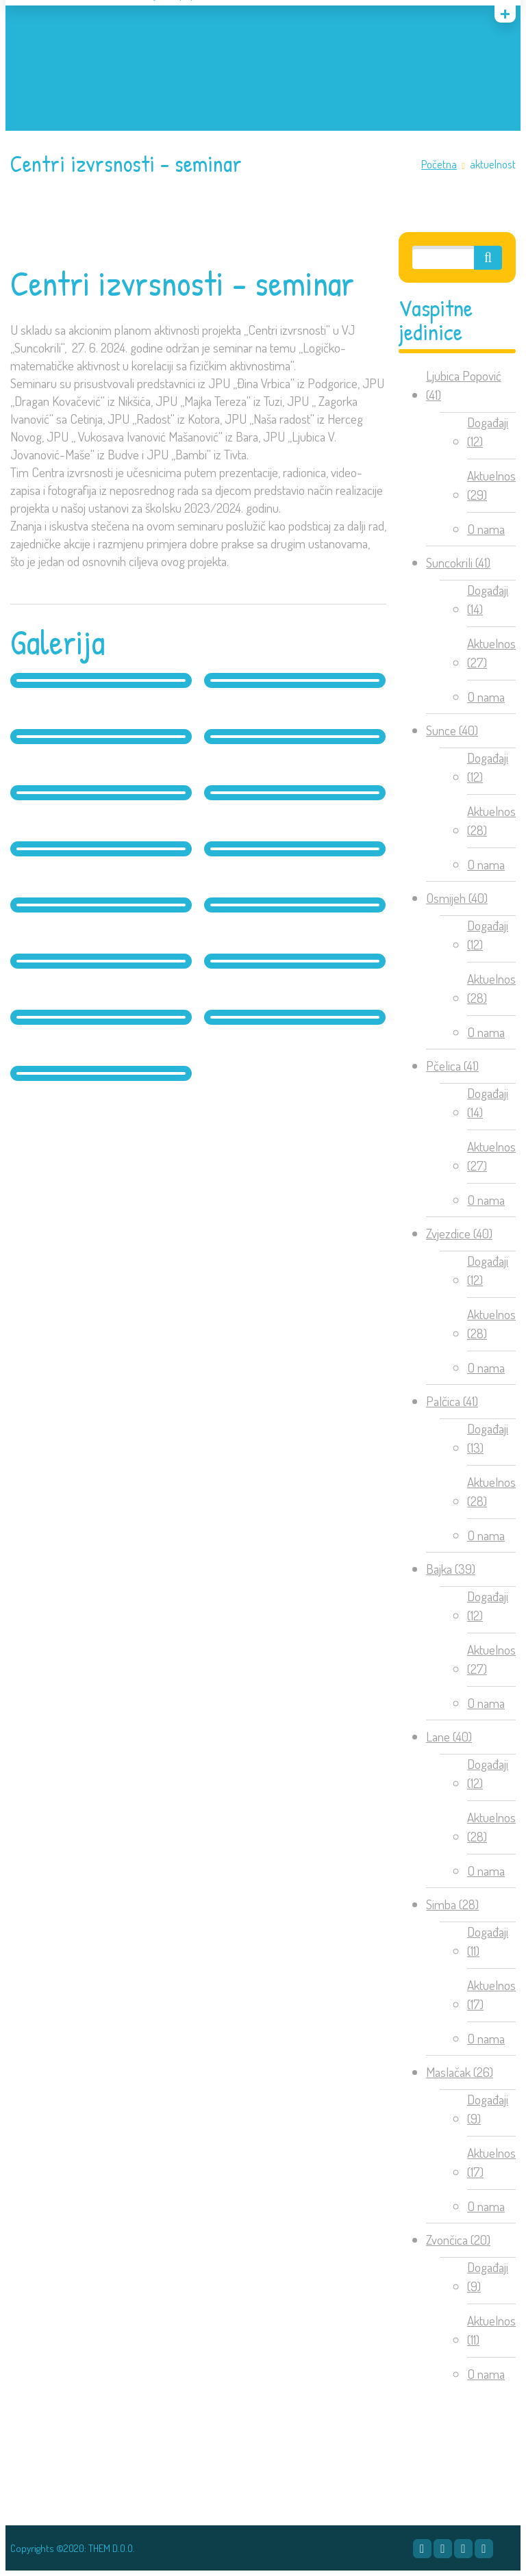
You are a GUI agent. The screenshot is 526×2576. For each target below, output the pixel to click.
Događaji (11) (487, 1941)
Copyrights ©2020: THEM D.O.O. (72, 2548)
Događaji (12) (487, 431)
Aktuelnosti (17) (494, 1994)
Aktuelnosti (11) (494, 2330)
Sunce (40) (452, 730)
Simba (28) (452, 1904)
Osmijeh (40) (457, 897)
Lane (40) (449, 1736)
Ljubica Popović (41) (463, 385)
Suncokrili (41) (458, 562)
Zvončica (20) (458, 2239)
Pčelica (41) (452, 1065)
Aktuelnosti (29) (494, 485)
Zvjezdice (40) (459, 1233)
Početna (439, 164)
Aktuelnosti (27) (494, 653)
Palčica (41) (452, 1401)
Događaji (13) (487, 1438)
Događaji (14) (487, 599)
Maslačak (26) (459, 2071)
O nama (486, 528)
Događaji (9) (487, 2109)
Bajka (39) (450, 1568)
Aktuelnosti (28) (494, 820)
